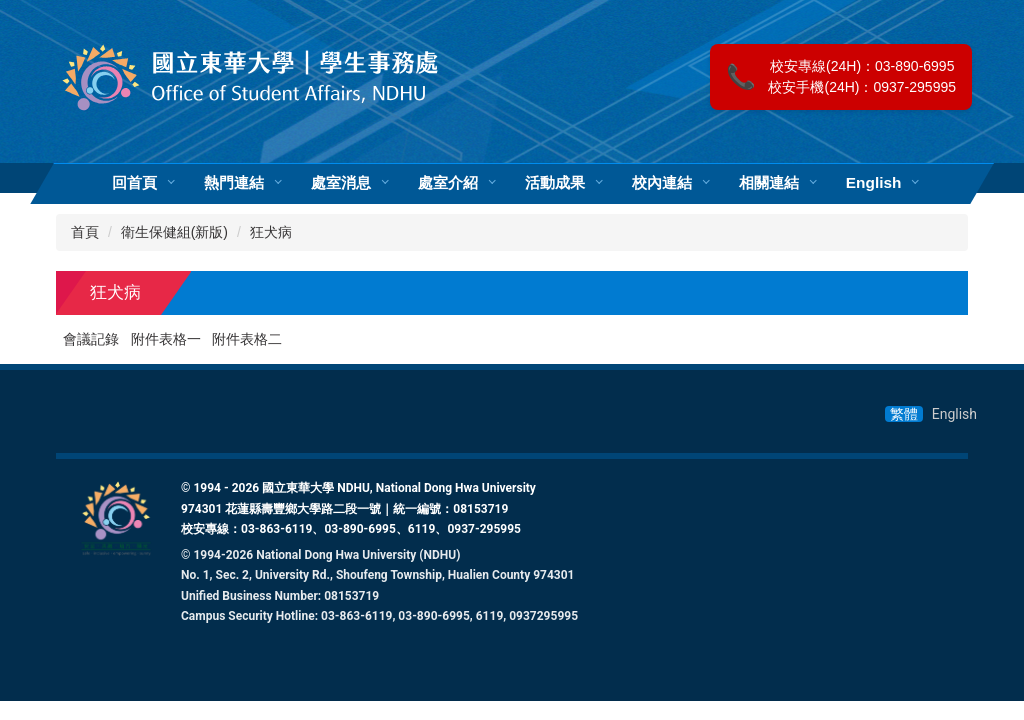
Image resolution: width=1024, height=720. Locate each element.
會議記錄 (91, 339)
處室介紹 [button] (448, 183)
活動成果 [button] (555, 183)
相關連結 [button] (769, 183)
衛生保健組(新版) (174, 232)
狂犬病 (271, 232)
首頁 (85, 232)
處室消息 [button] (341, 183)
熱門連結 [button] (234, 183)
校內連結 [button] (662, 183)
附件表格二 (247, 339)
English (874, 183)
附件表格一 (166, 339)
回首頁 (134, 183)
